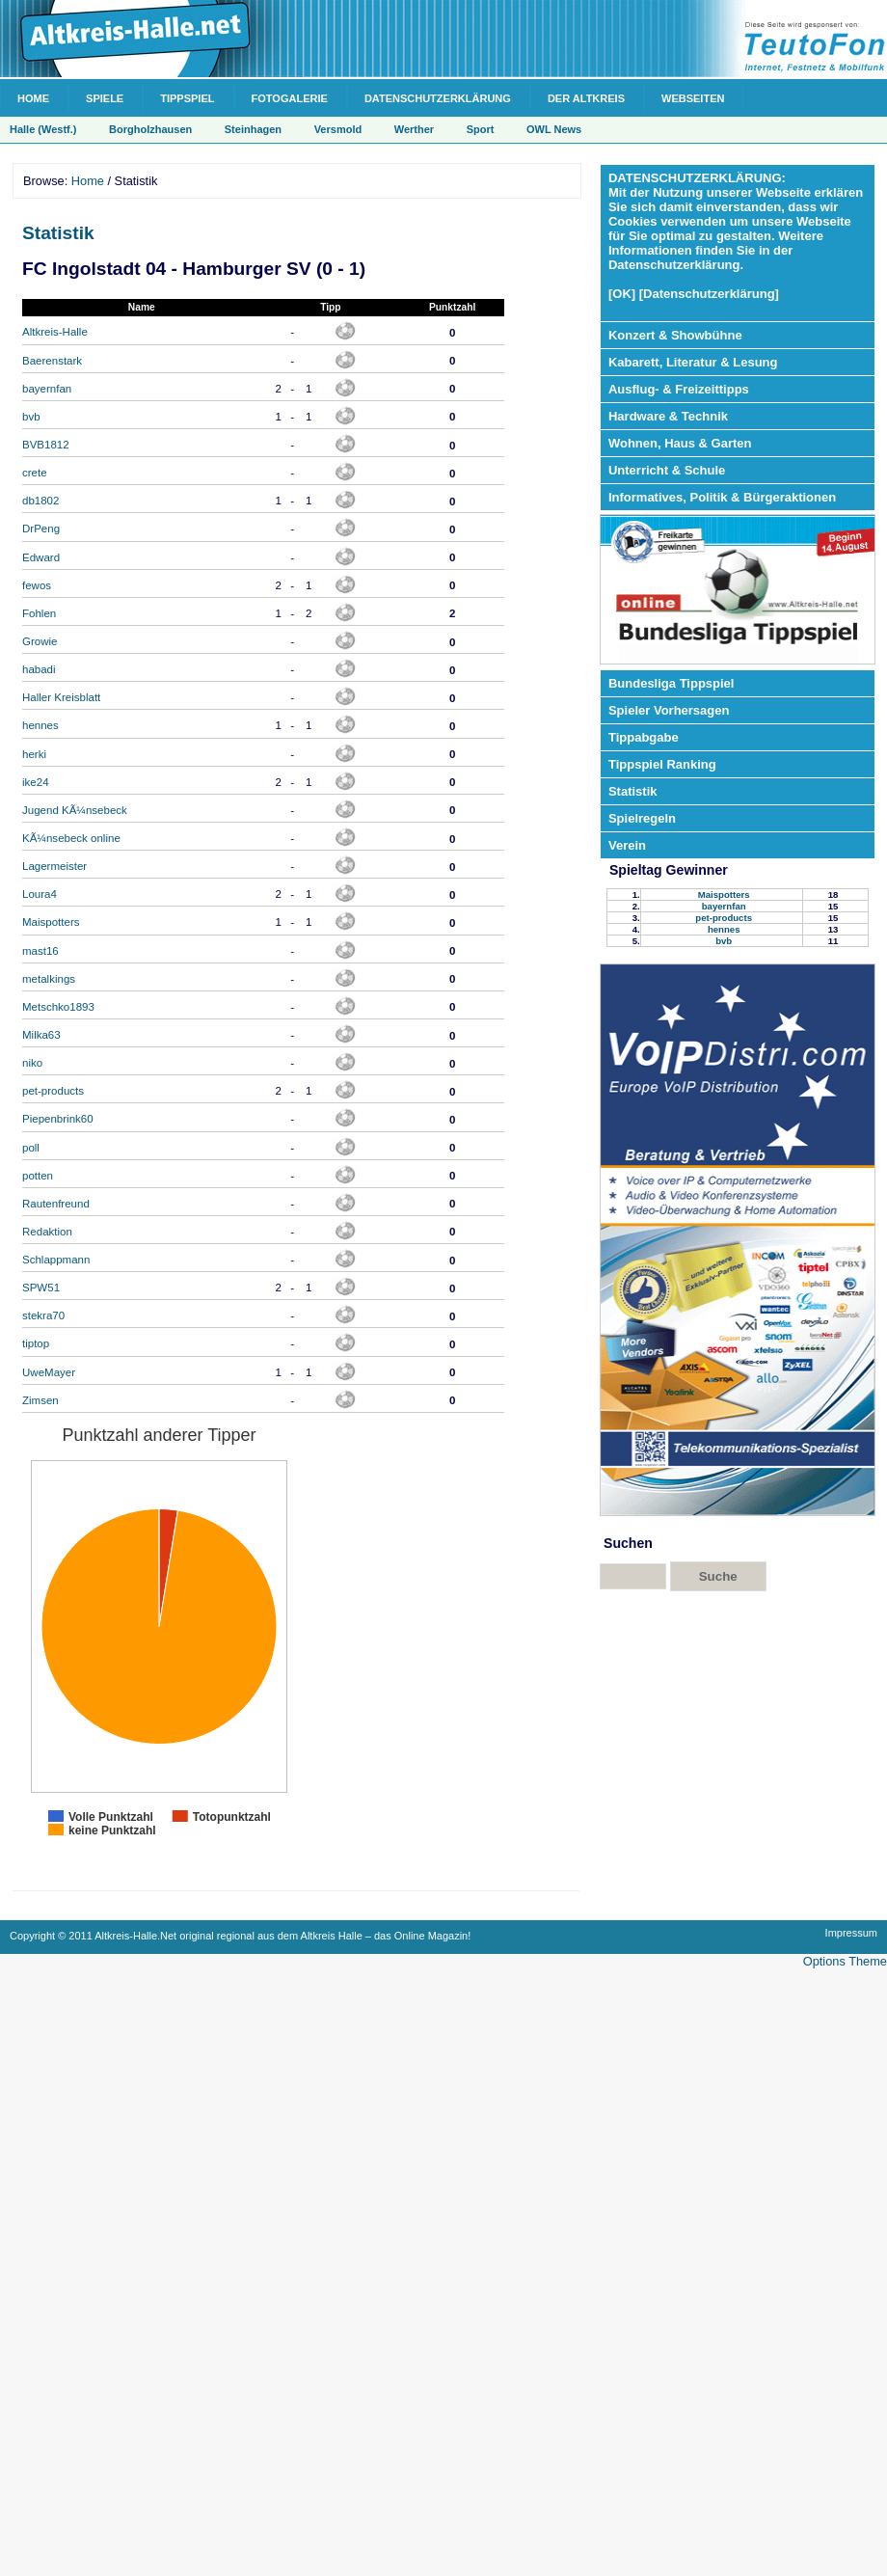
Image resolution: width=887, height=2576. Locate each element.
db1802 (40, 500)
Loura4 (39, 894)
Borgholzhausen (150, 129)
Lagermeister (54, 866)
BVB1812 (45, 444)
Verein (627, 845)
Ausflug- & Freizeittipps (678, 389)
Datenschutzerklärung (437, 98)
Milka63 (41, 1035)
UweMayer (48, 1372)
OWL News (553, 129)
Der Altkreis (586, 98)
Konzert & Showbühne (675, 335)
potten (37, 1175)
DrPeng (41, 528)
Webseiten (692, 98)
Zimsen (40, 1400)
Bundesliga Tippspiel (671, 683)
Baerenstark (52, 360)
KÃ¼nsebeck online (71, 838)
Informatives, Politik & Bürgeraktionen (722, 497)
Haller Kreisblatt (61, 697)
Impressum (851, 1933)
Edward (41, 557)
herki (34, 754)
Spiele (104, 98)
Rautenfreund (56, 1203)
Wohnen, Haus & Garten (680, 443)
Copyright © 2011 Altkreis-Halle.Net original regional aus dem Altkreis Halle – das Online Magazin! (240, 1935)
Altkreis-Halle (55, 332)
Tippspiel (187, 98)
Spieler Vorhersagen (668, 710)
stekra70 (43, 1315)
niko (32, 1063)
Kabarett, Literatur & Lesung (693, 362)
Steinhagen (253, 129)
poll (31, 1147)
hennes (40, 725)
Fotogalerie (290, 98)
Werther (414, 129)
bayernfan (46, 388)
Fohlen (39, 613)
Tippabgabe (643, 737)
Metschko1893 (58, 1007)
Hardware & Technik (668, 416)
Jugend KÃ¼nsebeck (74, 810)
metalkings (48, 979)
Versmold (338, 129)
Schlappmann (56, 1259)
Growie (39, 641)
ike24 (35, 782)
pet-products (53, 1091)
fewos (36, 585)
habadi (39, 669)
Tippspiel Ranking (662, 764)
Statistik (58, 233)
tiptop (35, 1343)
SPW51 (41, 1287)
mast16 (40, 951)
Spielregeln (642, 818)
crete (34, 472)
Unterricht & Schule (666, 470)
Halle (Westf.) (43, 129)
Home (33, 98)
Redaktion (47, 1231)
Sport (481, 129)
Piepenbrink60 (58, 1119)
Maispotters (51, 922)
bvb (31, 416)
